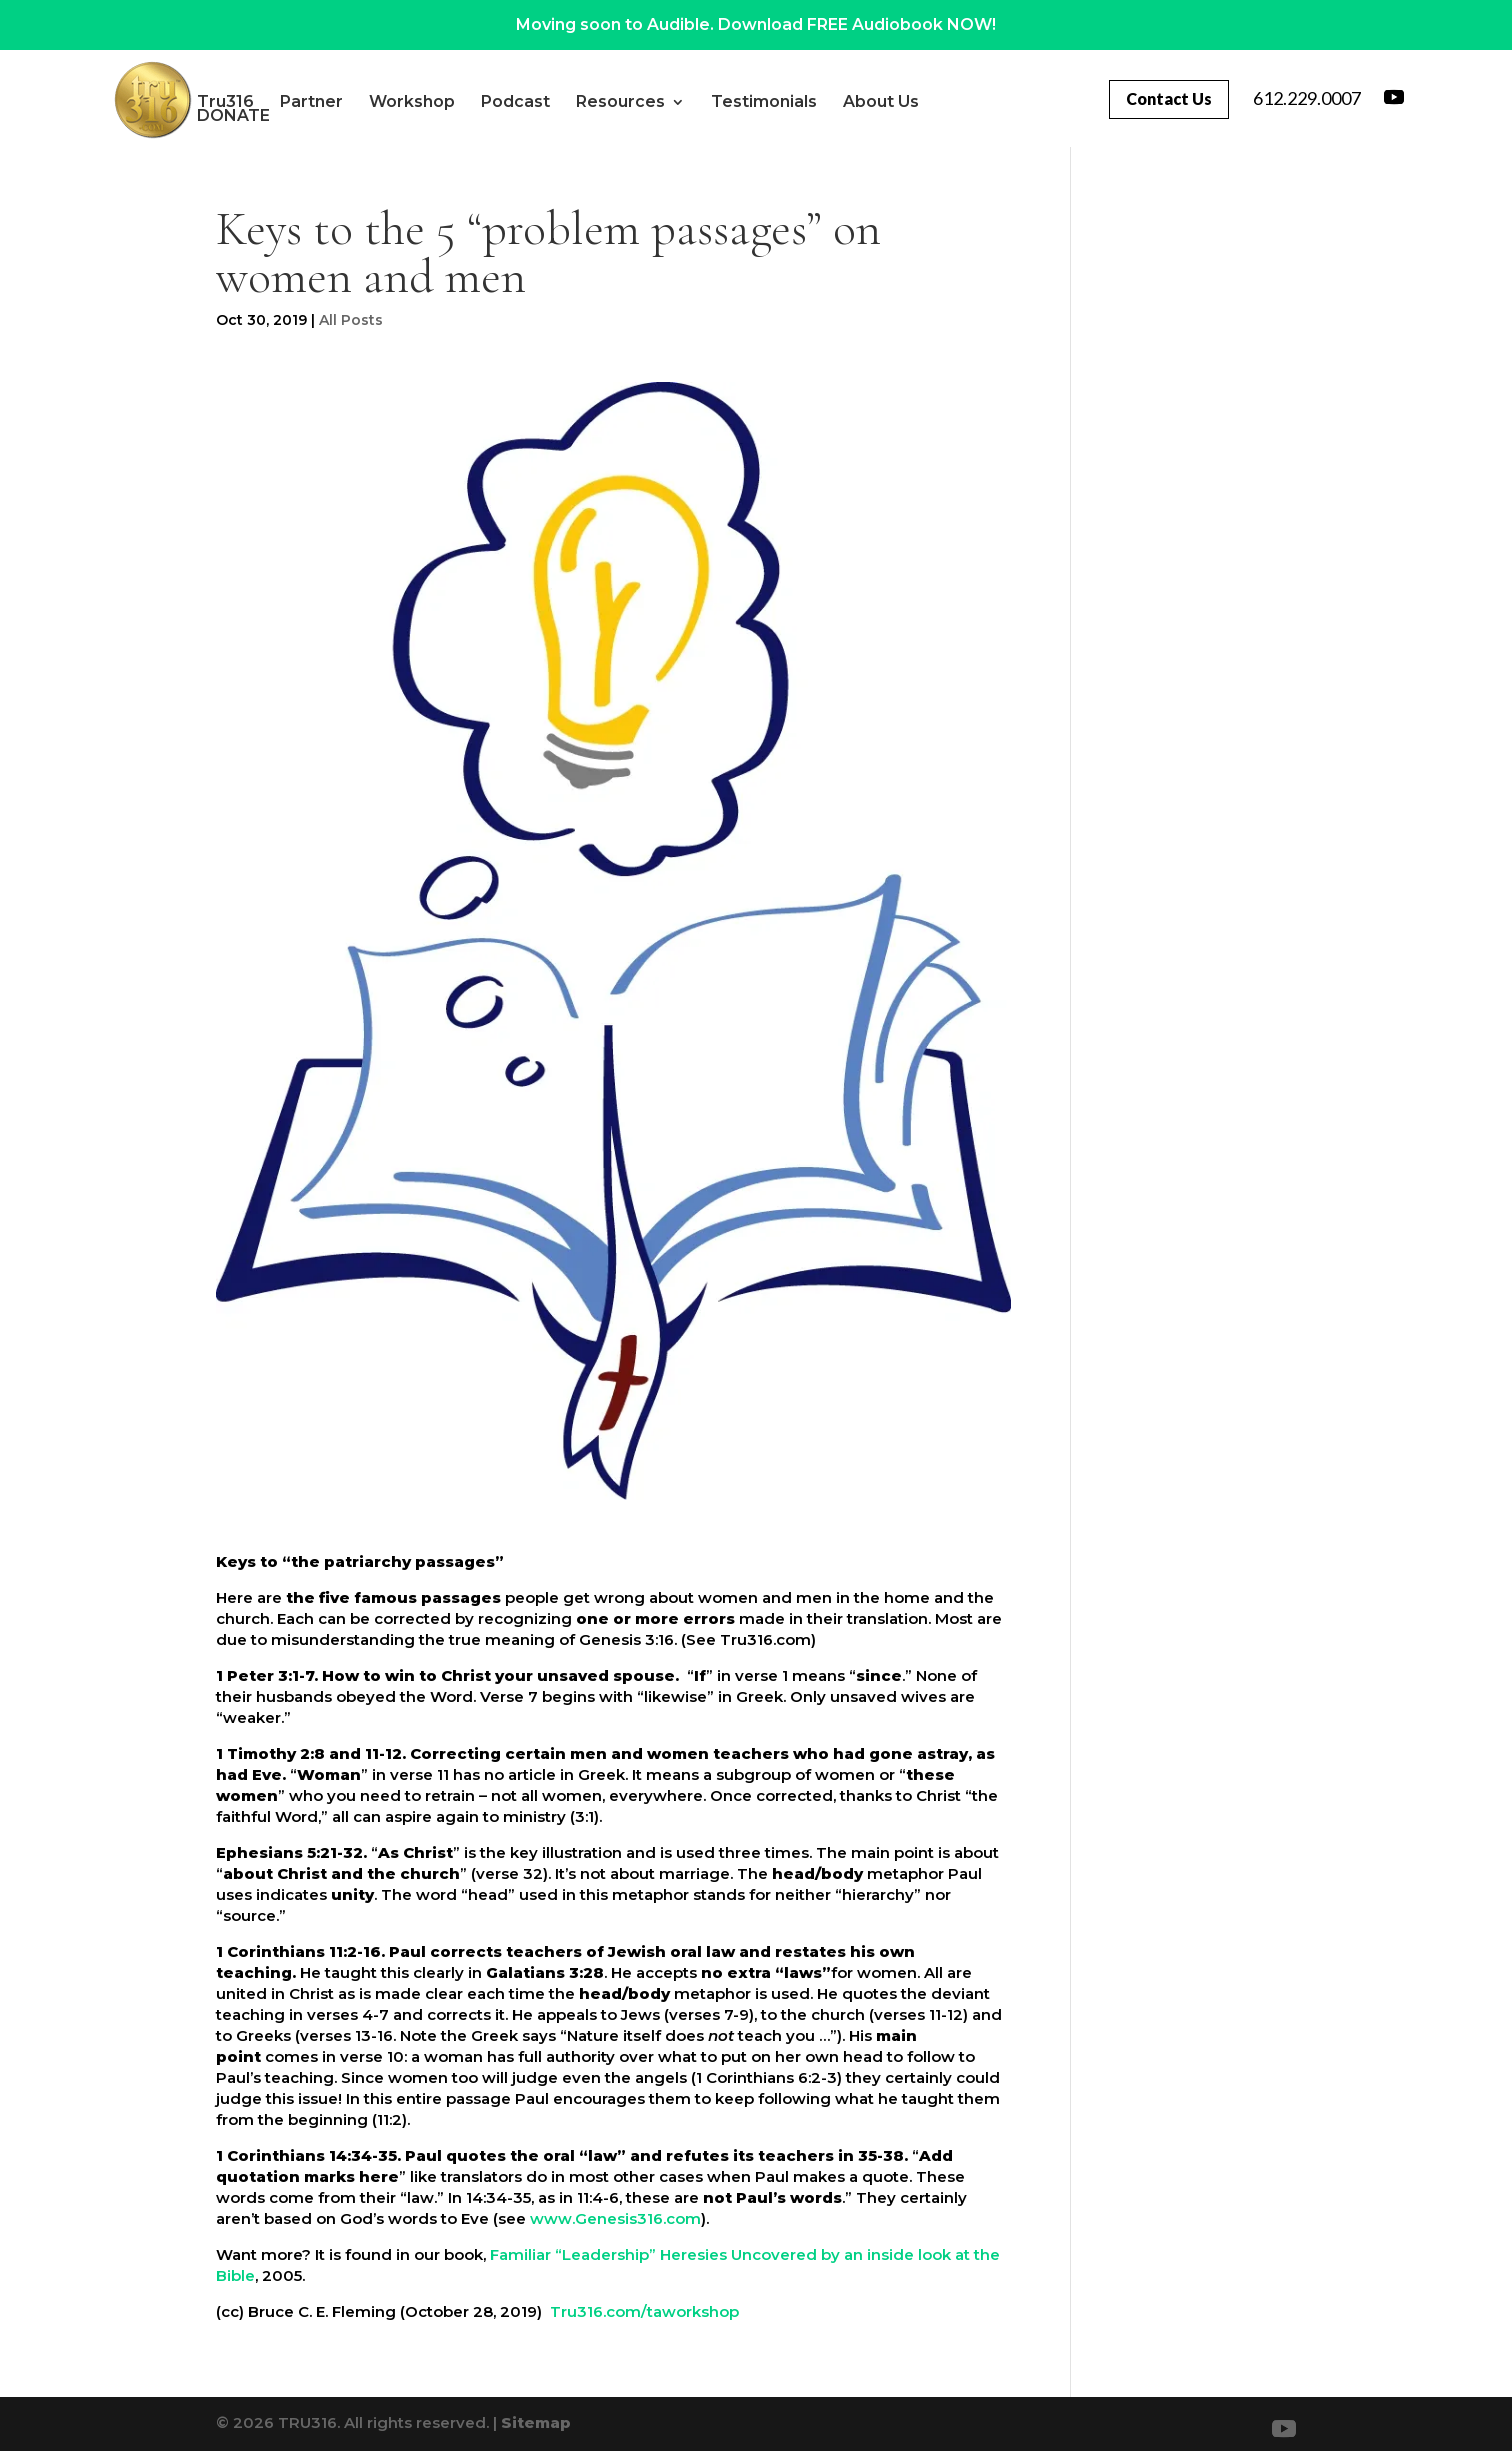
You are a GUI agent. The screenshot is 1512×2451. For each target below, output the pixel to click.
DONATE (401, 116)
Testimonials (830, 102)
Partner (377, 102)
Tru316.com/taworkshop (644, 2311)
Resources (686, 102)
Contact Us (1169, 98)
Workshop (478, 102)
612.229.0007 (1307, 98)
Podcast (581, 102)
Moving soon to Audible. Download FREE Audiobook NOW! (756, 24)
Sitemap (536, 2422)
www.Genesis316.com (615, 2218)
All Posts (351, 320)
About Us (301, 116)
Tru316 (291, 102)
